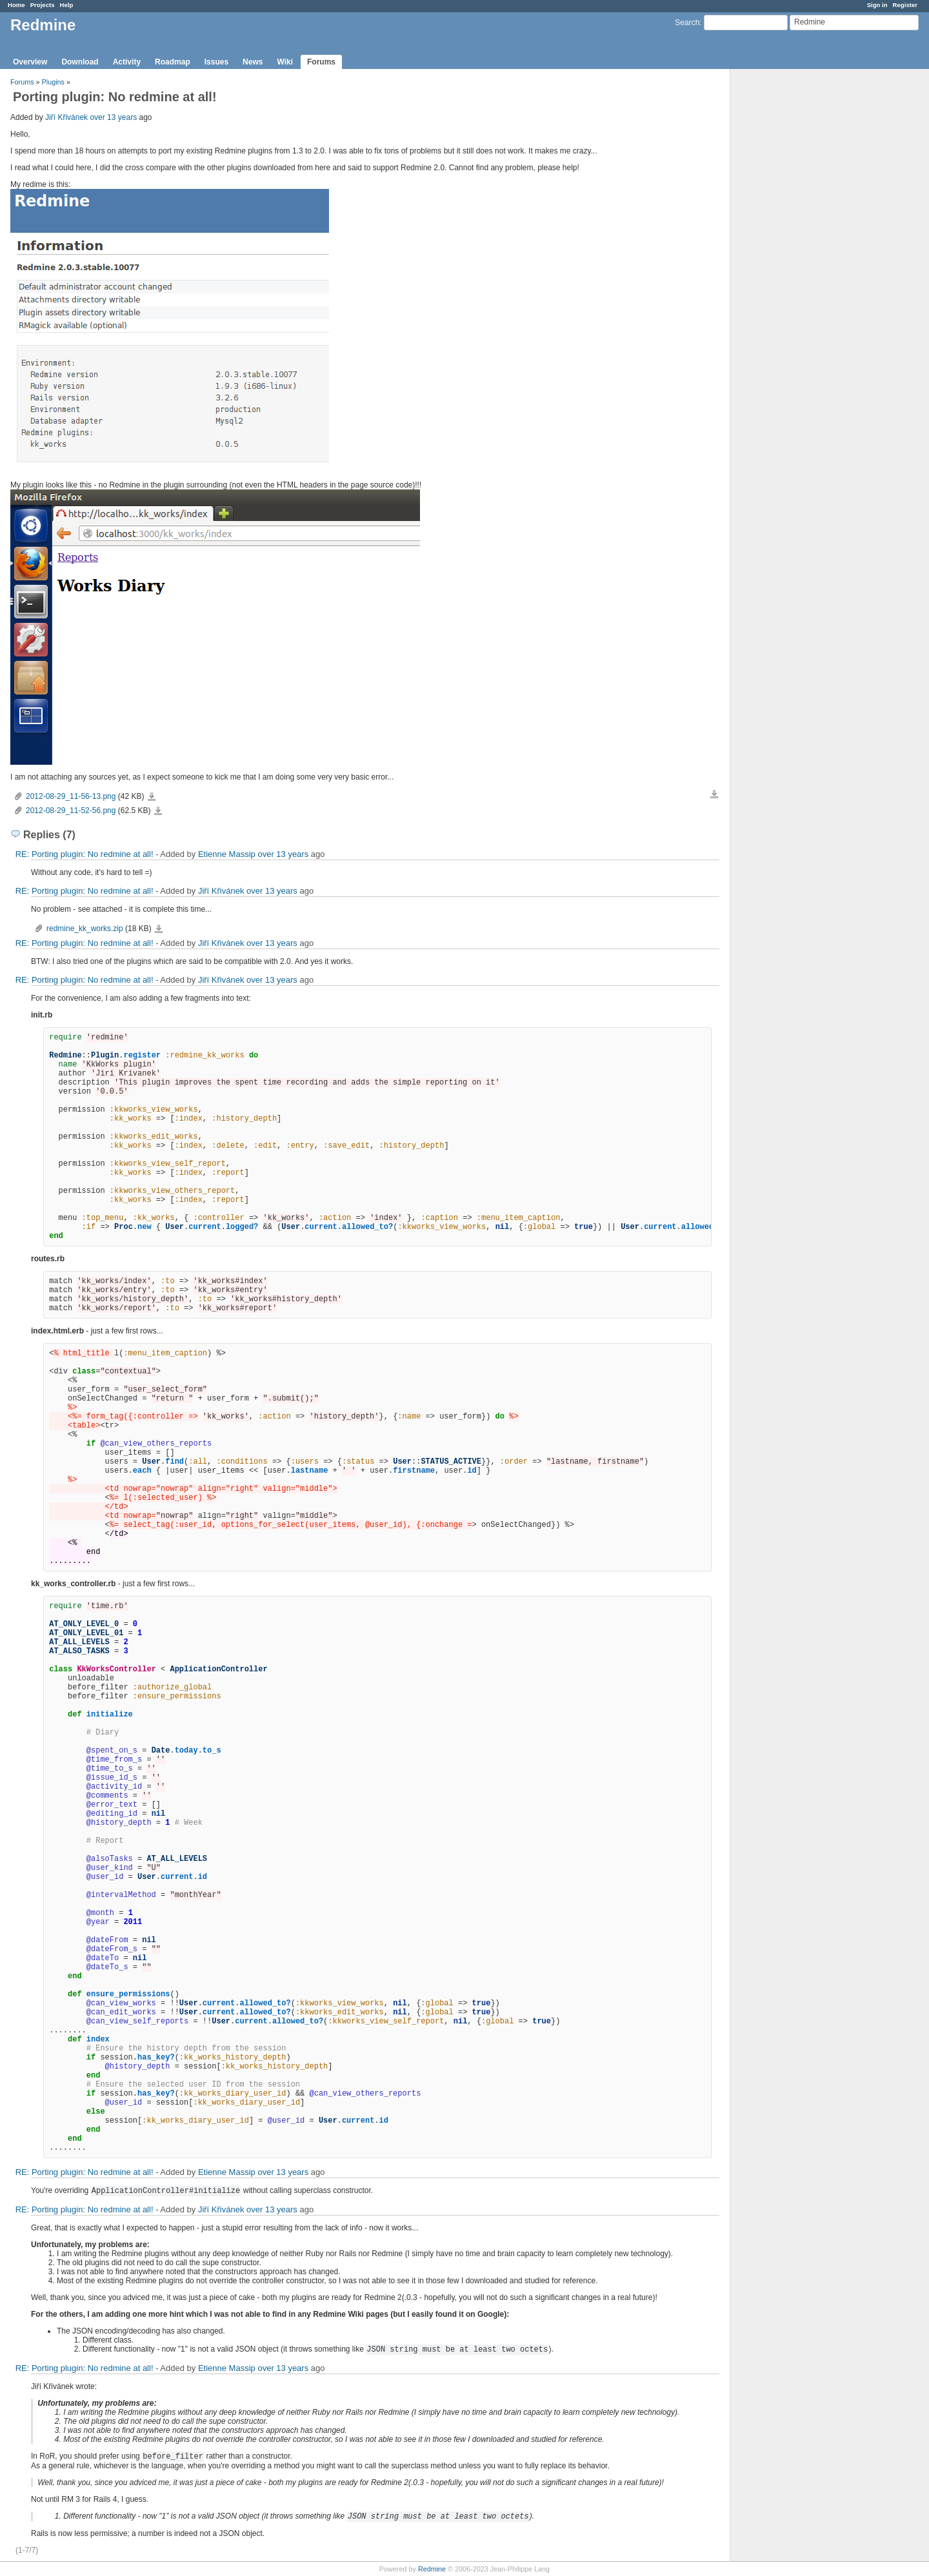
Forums (321, 61)
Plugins (53, 82)
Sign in (877, 4)
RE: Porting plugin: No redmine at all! (84, 854)
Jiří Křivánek (66, 117)
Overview (30, 61)
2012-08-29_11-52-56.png (70, 810)
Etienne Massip (226, 854)
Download (79, 61)
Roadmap (172, 61)
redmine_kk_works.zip (84, 928)
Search (687, 22)
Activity (127, 61)
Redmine (432, 2569)
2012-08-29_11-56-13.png (70, 796)
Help (67, 4)
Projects (42, 4)
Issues (216, 61)
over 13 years (113, 117)
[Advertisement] (794, 271)
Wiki (285, 61)
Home (16, 4)
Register (905, 4)
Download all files (714, 794)
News (253, 61)
